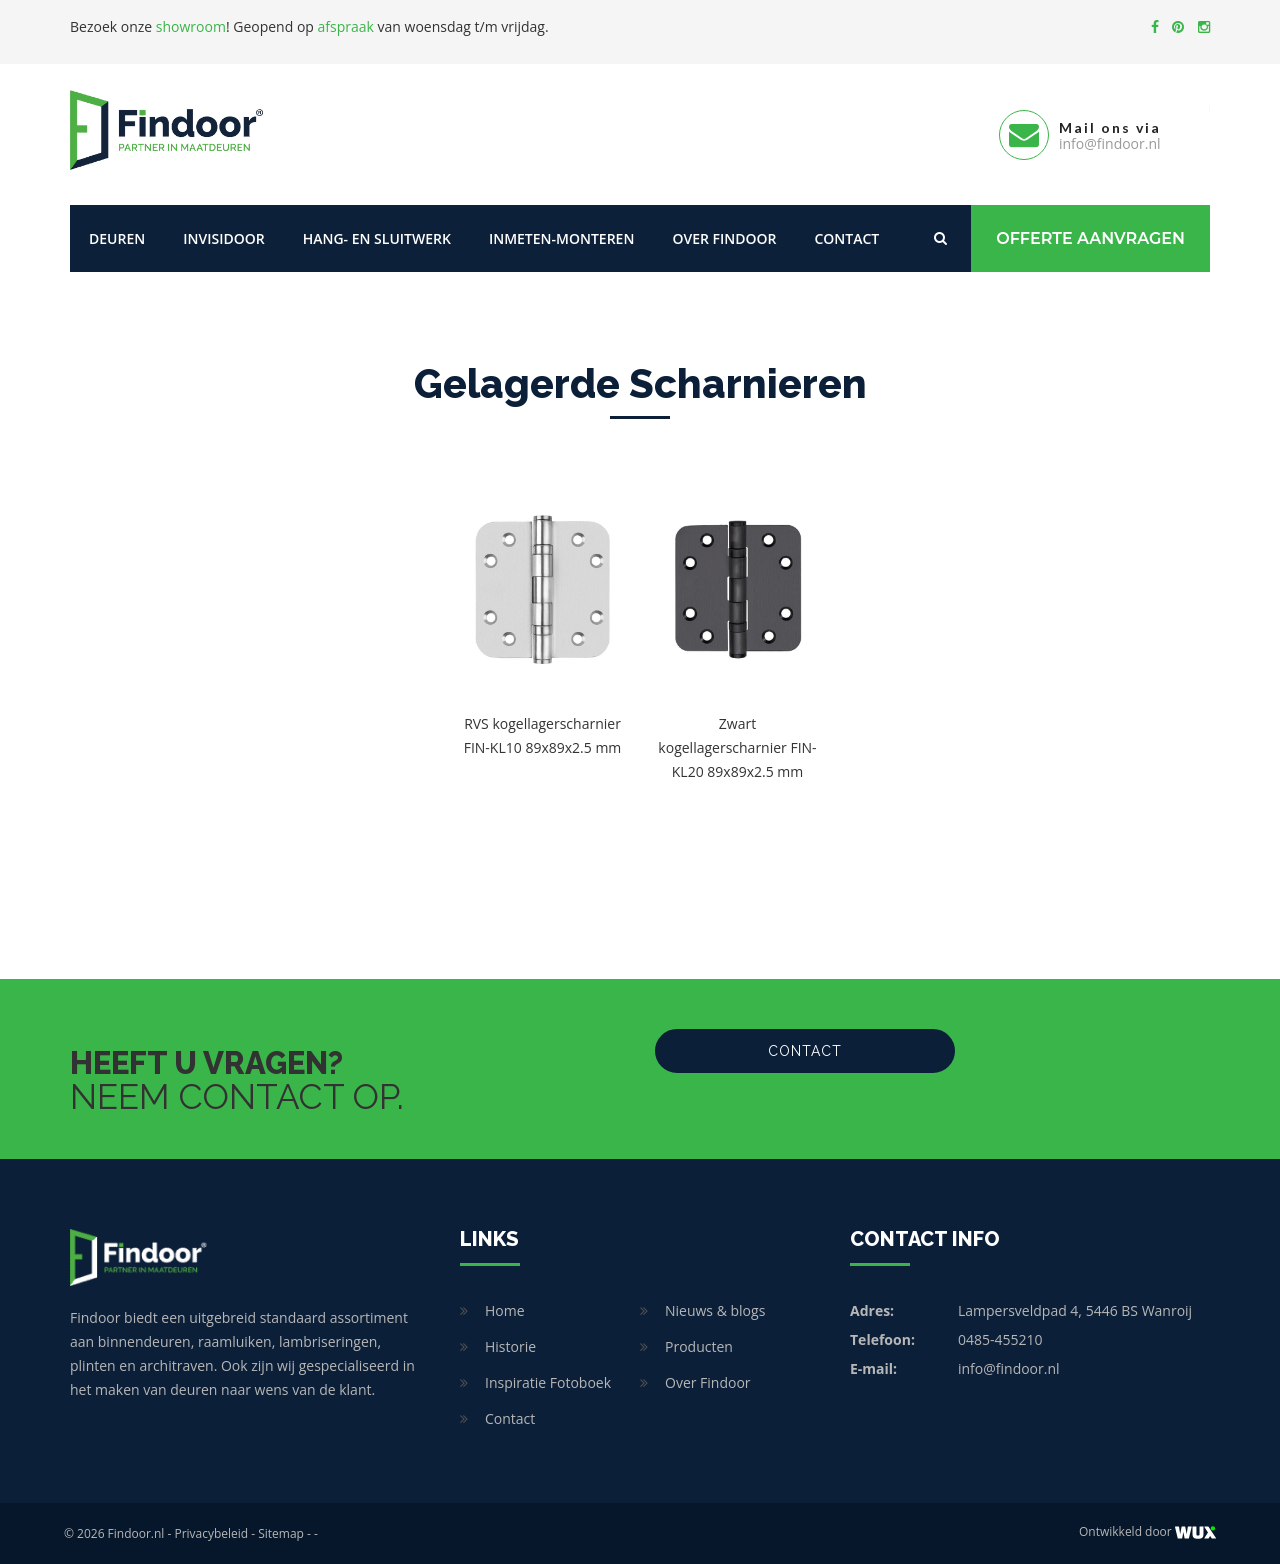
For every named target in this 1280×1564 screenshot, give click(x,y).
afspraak (346, 26)
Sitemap (281, 1532)
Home (505, 1309)
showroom (191, 26)
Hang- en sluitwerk (377, 237)
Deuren (117, 237)
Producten (699, 1345)
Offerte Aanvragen (1090, 237)
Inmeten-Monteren (561, 237)
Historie (510, 1345)
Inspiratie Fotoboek (548, 1381)
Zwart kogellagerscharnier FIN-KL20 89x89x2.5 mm (737, 746)
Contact (846, 237)
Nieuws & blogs (715, 1309)
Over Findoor (724, 237)
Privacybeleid (211, 1532)
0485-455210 (1000, 1338)
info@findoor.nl (1009, 1367)
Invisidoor (223, 237)
